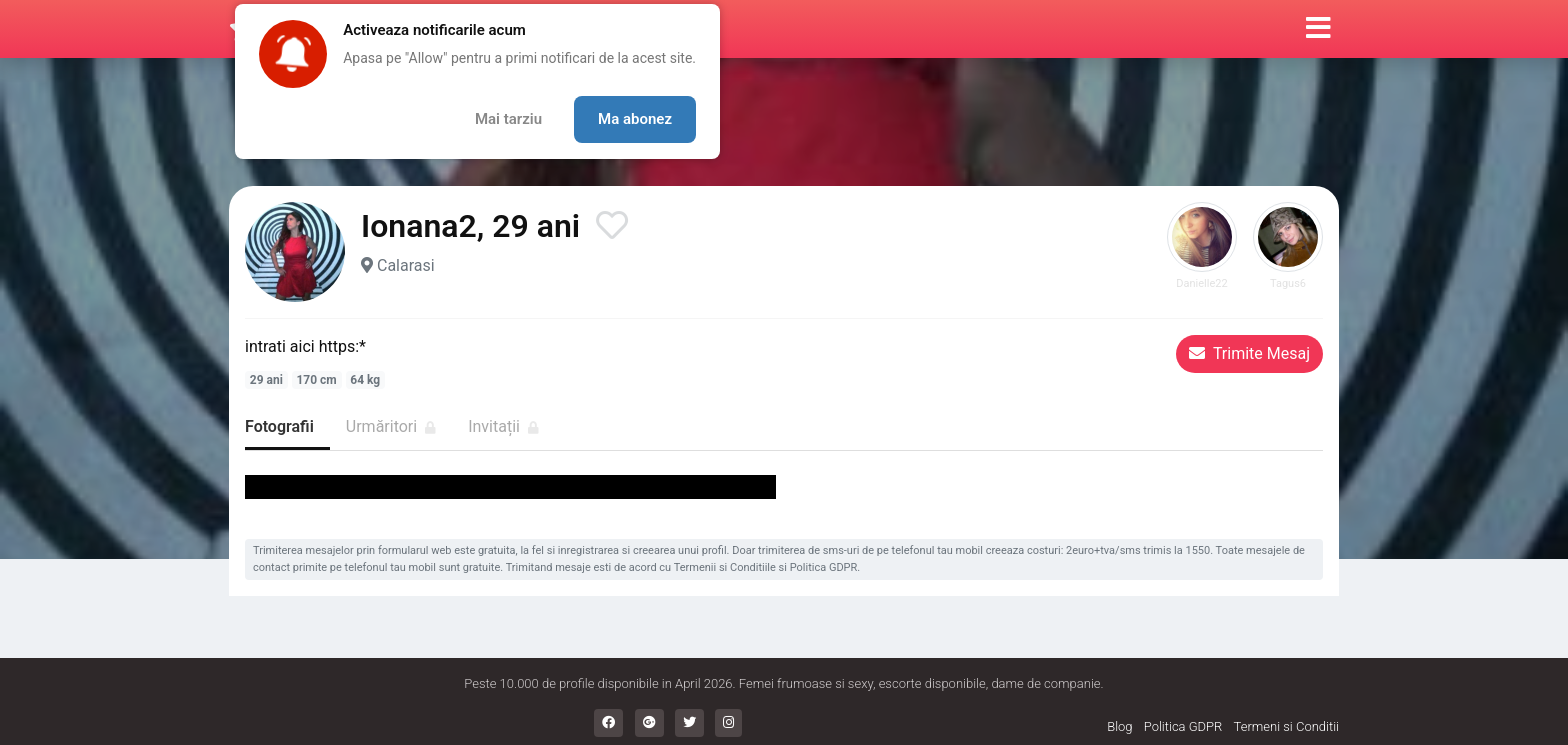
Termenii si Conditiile (725, 567)
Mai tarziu (508, 119)
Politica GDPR (824, 567)
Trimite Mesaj (1249, 353)
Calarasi (406, 265)
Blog (1119, 726)
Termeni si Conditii (1286, 726)
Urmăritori (391, 426)
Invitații (503, 426)
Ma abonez (635, 119)
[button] (1318, 29)
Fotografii (279, 426)
